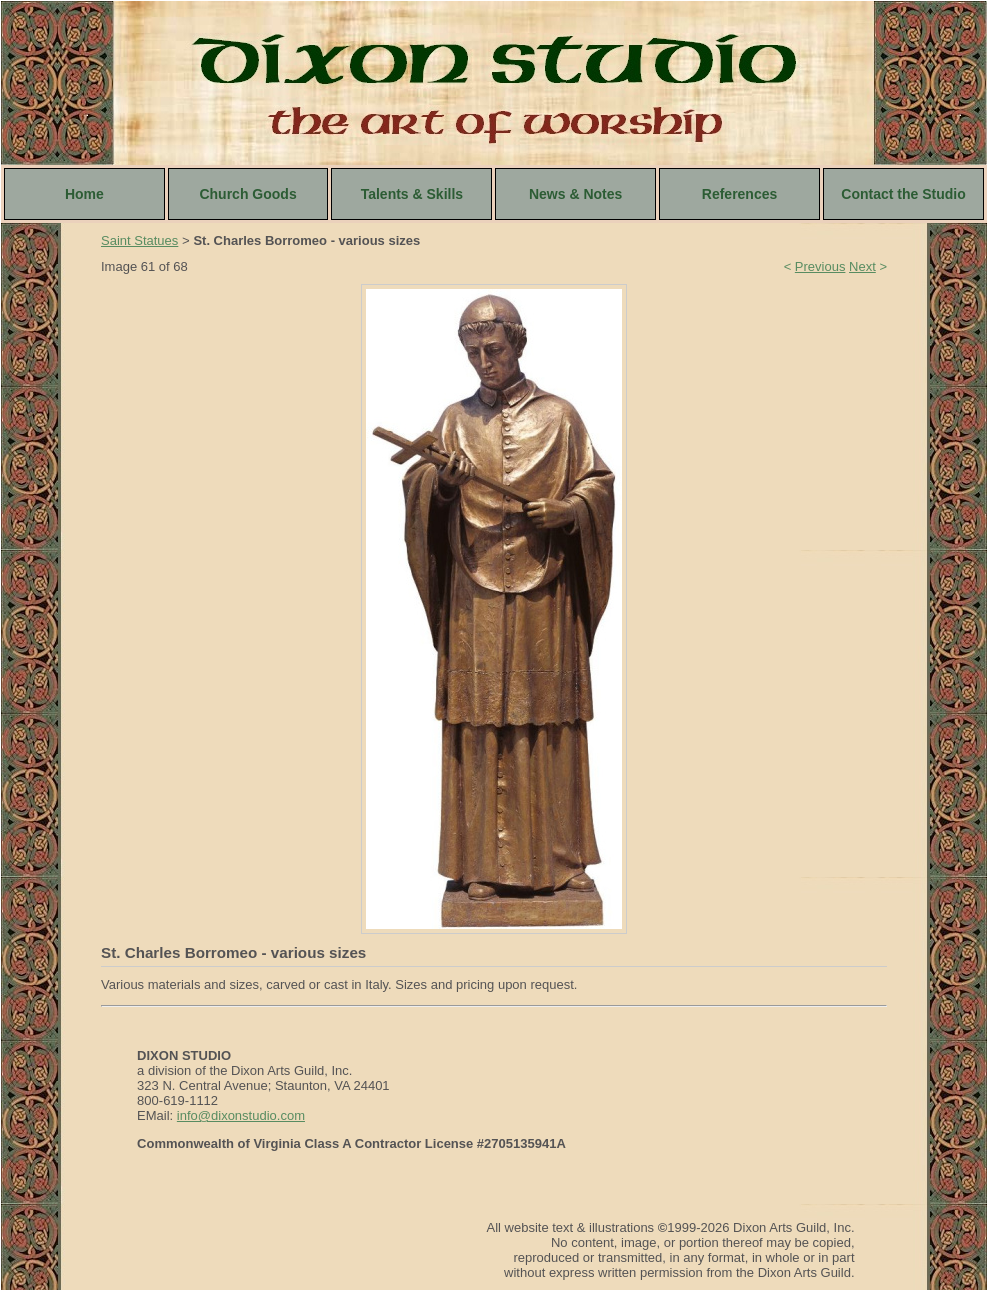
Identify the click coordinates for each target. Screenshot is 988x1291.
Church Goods (247, 194)
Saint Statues (139, 240)
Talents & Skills (412, 194)
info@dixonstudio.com (241, 1115)
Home (84, 194)
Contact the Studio (903, 194)
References (740, 194)
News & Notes (575, 194)
